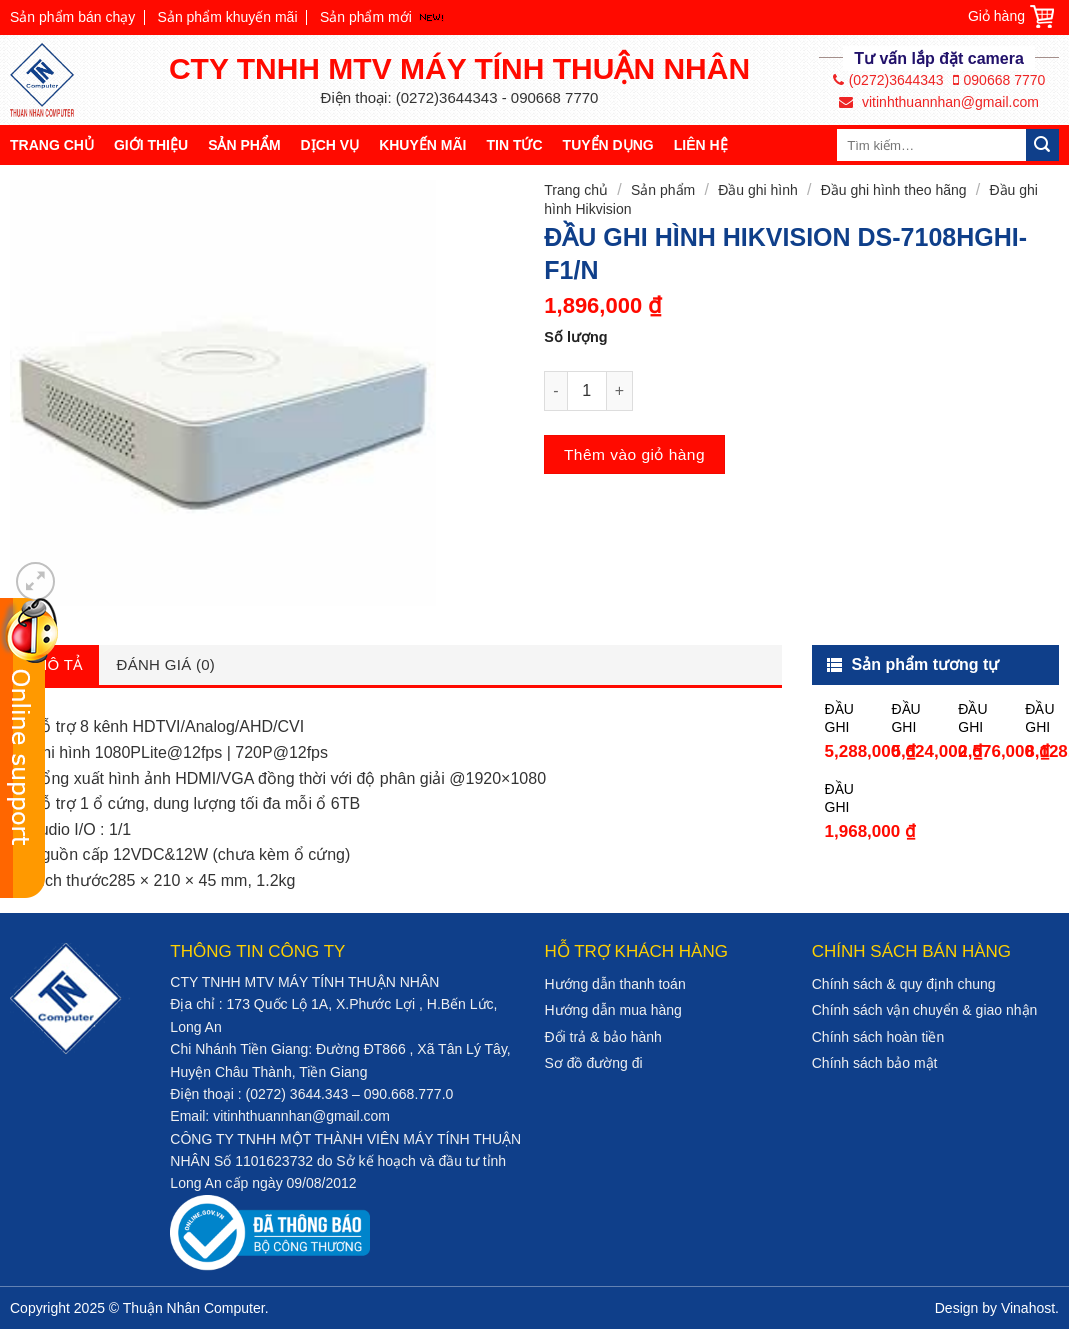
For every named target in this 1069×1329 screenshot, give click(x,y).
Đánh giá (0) (166, 664)
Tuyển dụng (608, 145)
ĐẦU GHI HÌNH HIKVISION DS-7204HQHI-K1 (978, 718)
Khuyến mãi (422, 145)
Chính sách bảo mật (875, 1063)
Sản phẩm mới (366, 17)
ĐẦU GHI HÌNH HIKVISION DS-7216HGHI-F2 (845, 718)
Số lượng (575, 337)
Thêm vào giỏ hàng (634, 454)
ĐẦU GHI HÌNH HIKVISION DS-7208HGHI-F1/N (845, 798)
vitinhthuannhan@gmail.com (939, 102)
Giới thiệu (151, 145)
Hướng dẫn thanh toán (614, 984)
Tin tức (514, 145)
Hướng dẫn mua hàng (612, 1010)
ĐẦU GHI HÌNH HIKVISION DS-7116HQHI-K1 (911, 718)
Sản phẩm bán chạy (72, 17)
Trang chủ (52, 145)
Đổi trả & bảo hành (602, 1037)
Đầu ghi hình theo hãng (894, 190)
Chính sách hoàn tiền (878, 1037)
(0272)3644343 (888, 80)
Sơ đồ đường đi (593, 1063)
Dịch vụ (330, 145)
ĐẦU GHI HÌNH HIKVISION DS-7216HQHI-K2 (1045, 718)
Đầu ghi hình (758, 190)
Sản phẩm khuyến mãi (228, 17)
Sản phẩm (244, 145)
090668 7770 (999, 80)
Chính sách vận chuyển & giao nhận (925, 1010)
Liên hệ (701, 145)
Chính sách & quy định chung (904, 984)
